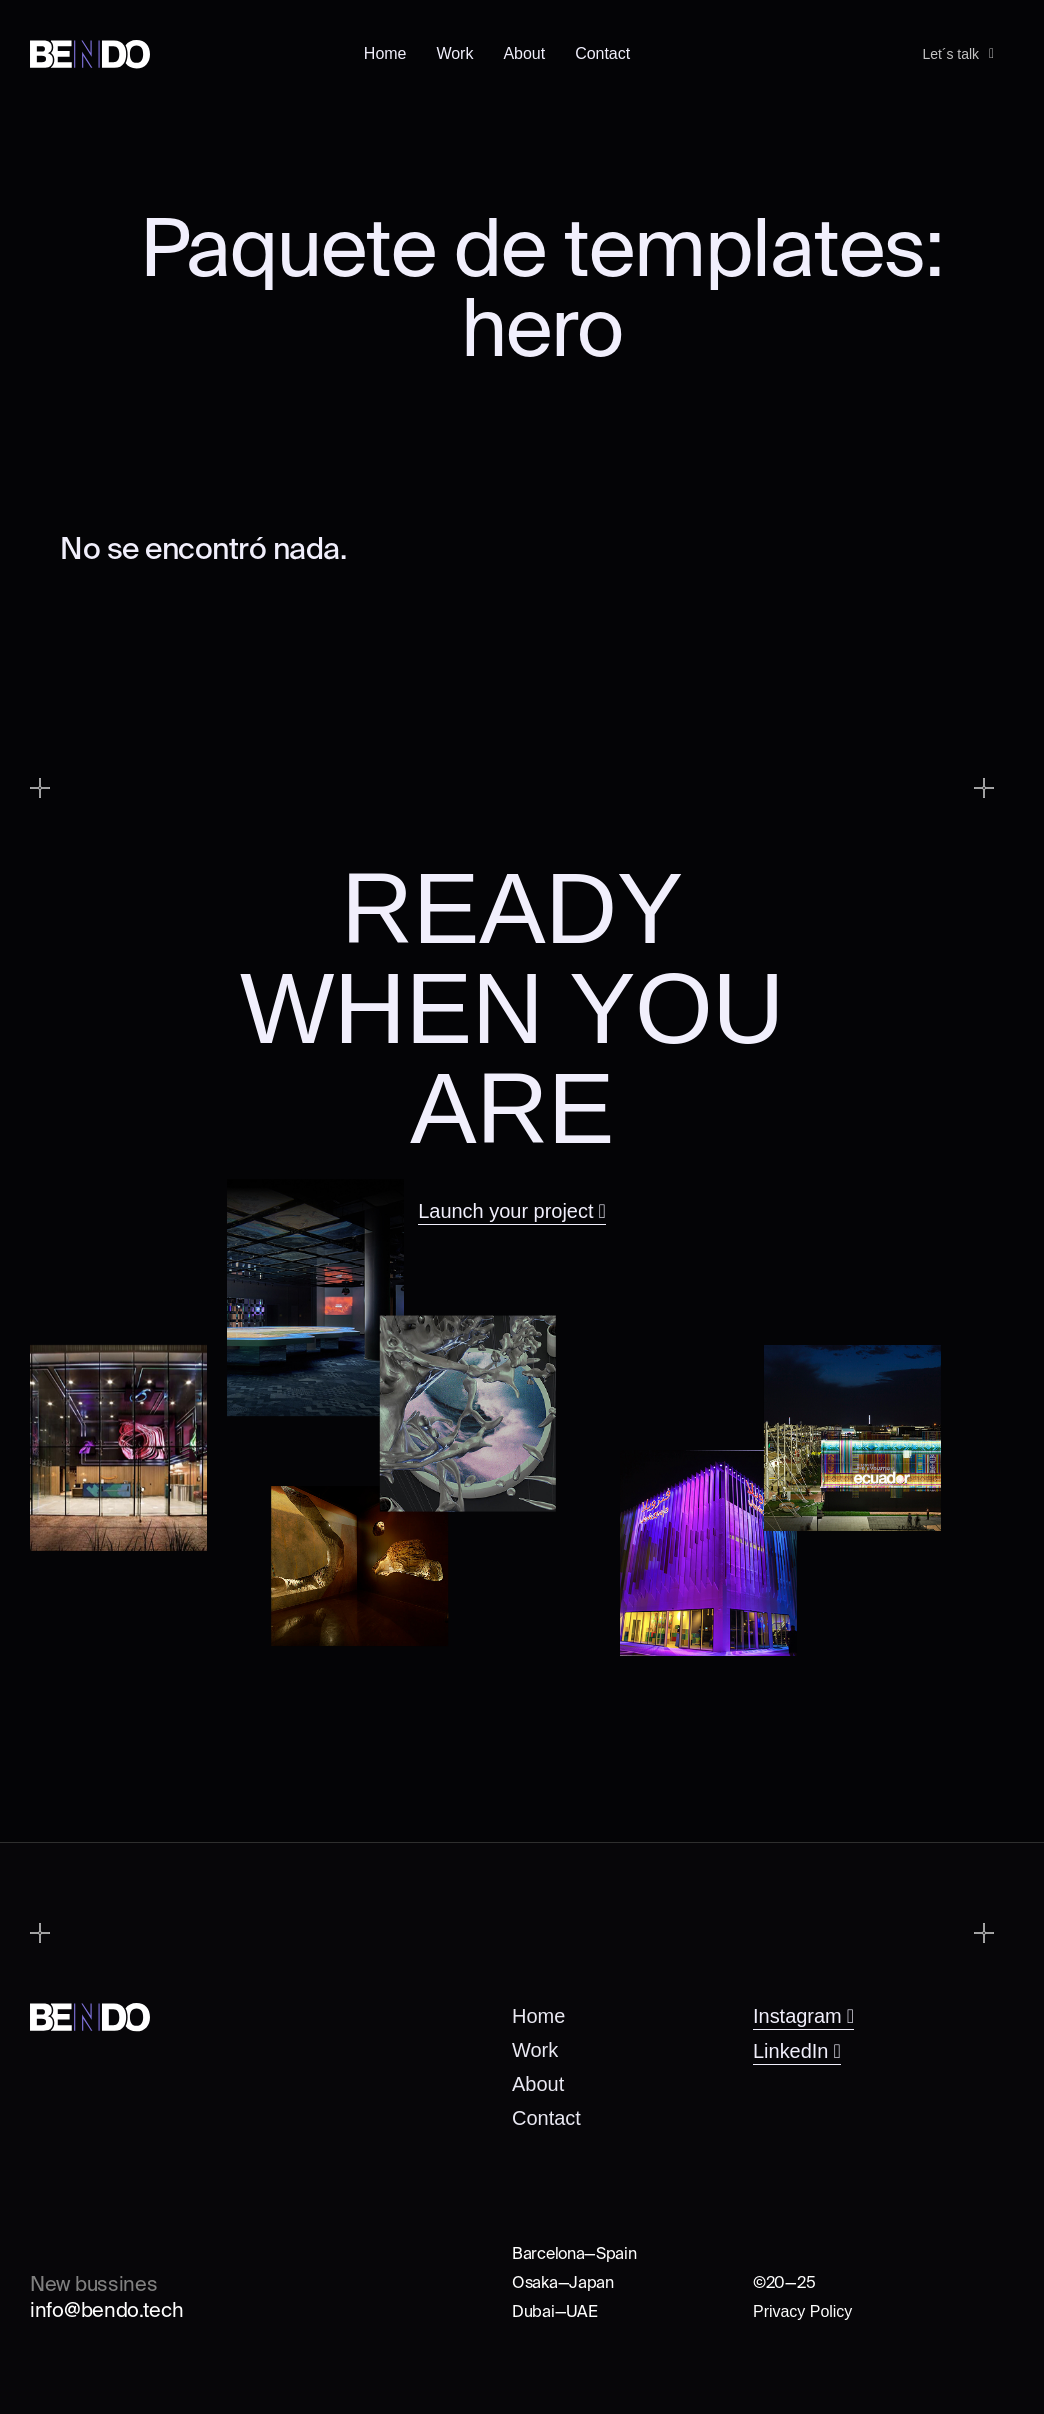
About (524, 48)
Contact (602, 48)
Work (454, 48)
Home (385, 48)
